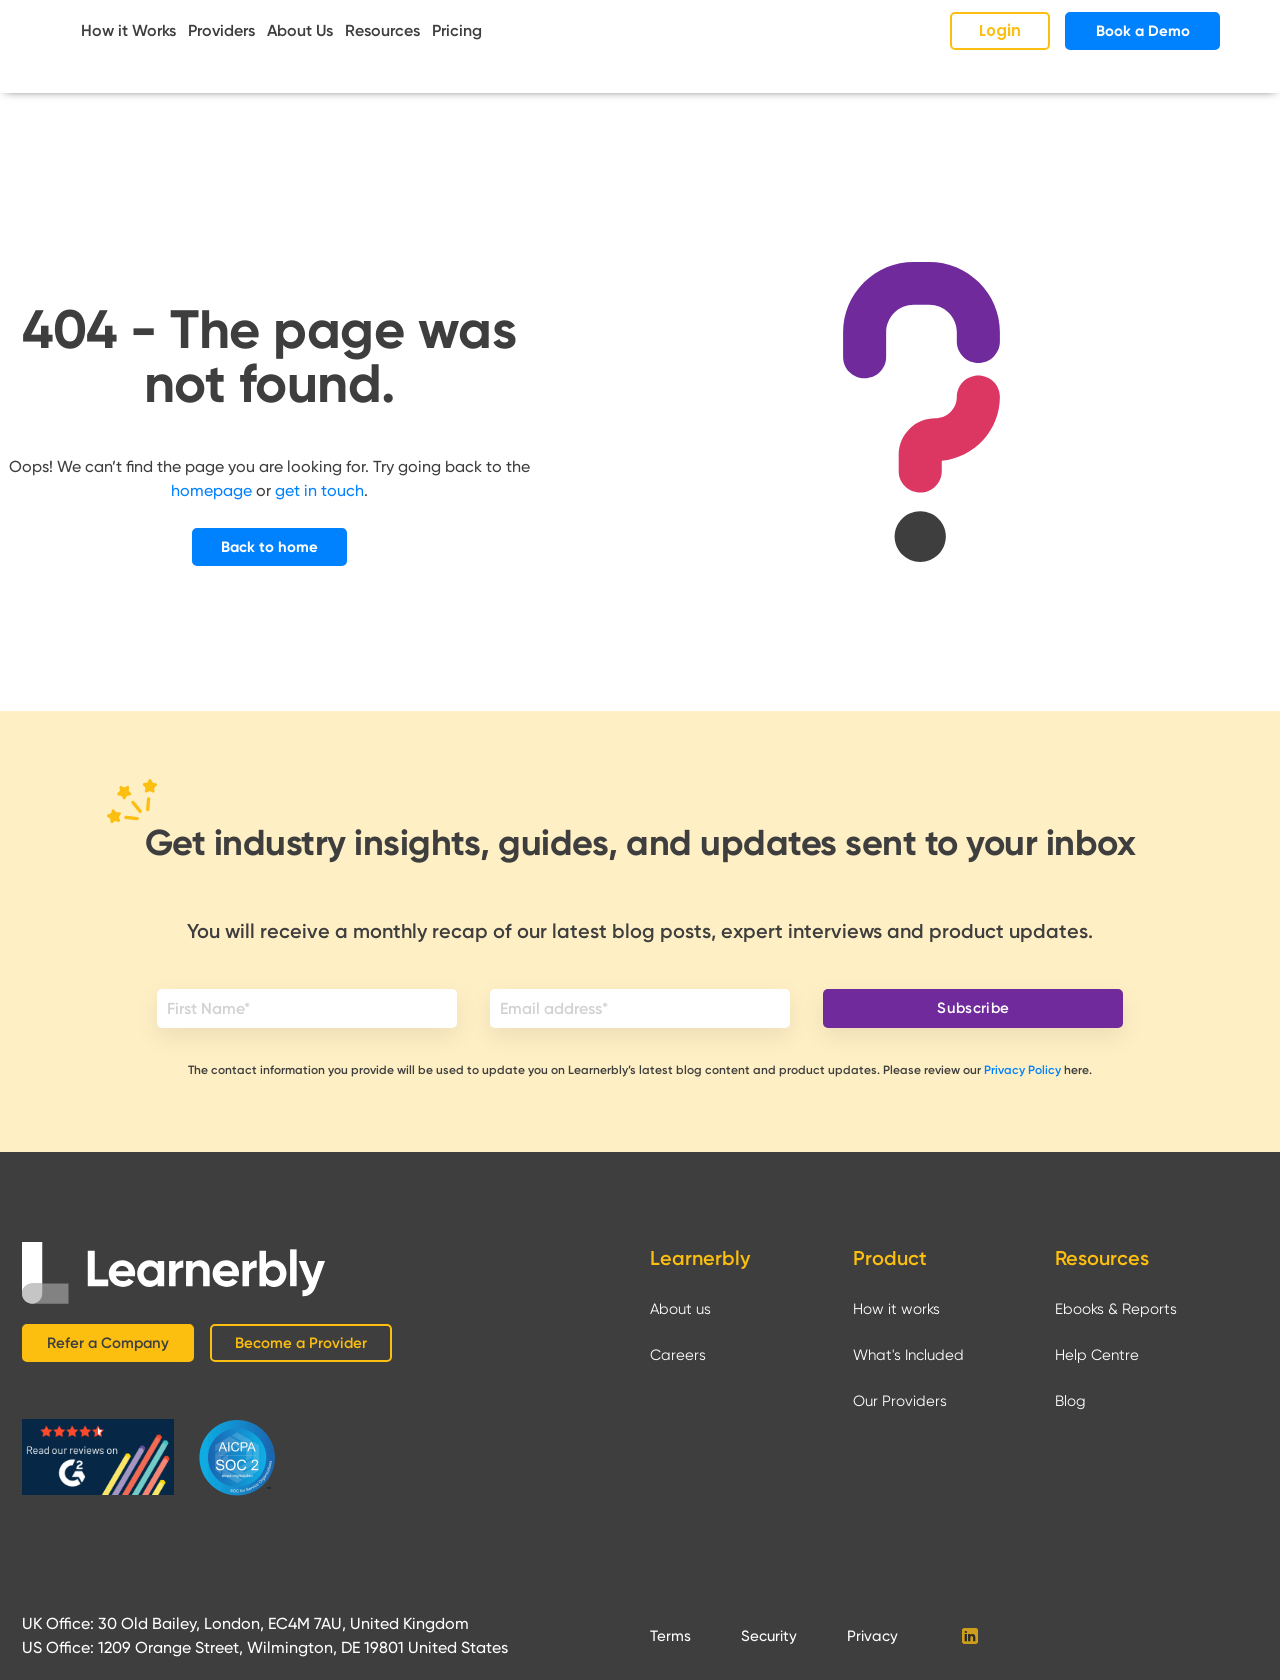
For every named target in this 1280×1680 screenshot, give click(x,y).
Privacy (872, 1636)
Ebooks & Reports (1116, 1309)
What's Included (908, 1355)
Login (1000, 30)
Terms (670, 1636)
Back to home (269, 547)
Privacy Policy (1022, 1070)
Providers (221, 30)
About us (680, 1309)
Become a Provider (301, 1343)
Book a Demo (1143, 31)
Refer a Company (108, 1343)
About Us (300, 30)
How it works (896, 1309)
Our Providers (900, 1401)
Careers (678, 1355)
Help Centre (1097, 1355)
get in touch (319, 490)
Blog (1070, 1401)
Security (769, 1636)
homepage (211, 490)
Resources (382, 30)
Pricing (457, 30)
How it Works (128, 30)
